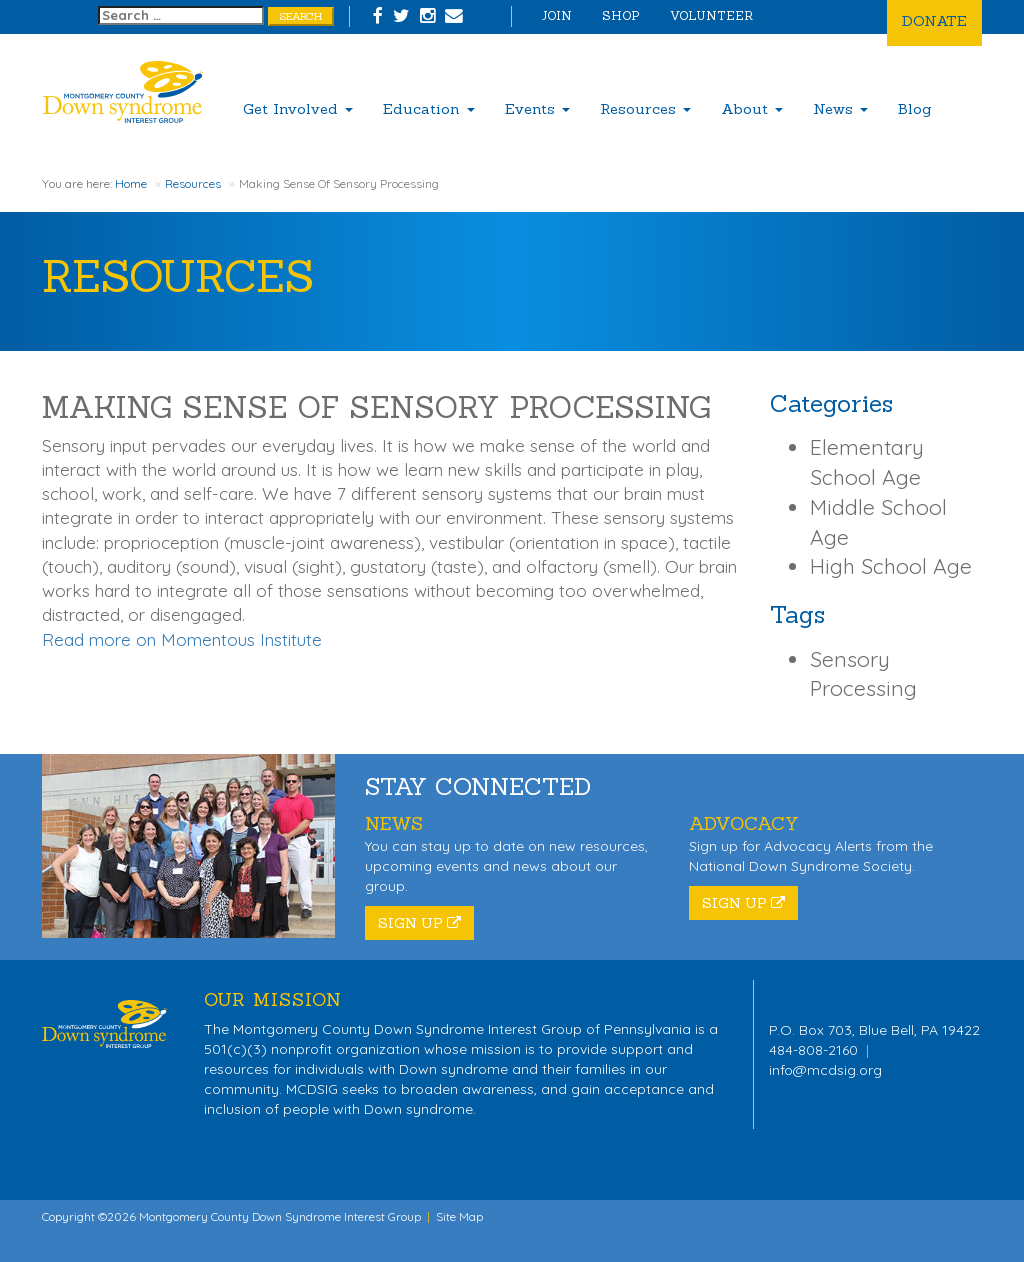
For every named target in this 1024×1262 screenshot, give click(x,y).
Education (429, 108)
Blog (915, 108)
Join (557, 15)
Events (537, 108)
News (840, 108)
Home (131, 183)
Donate (934, 20)
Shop (621, 15)
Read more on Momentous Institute (182, 639)
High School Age (891, 566)
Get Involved (298, 108)
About (752, 108)
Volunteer (711, 15)
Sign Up (419, 923)
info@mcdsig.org (825, 1070)
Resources (645, 108)
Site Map (459, 1216)
